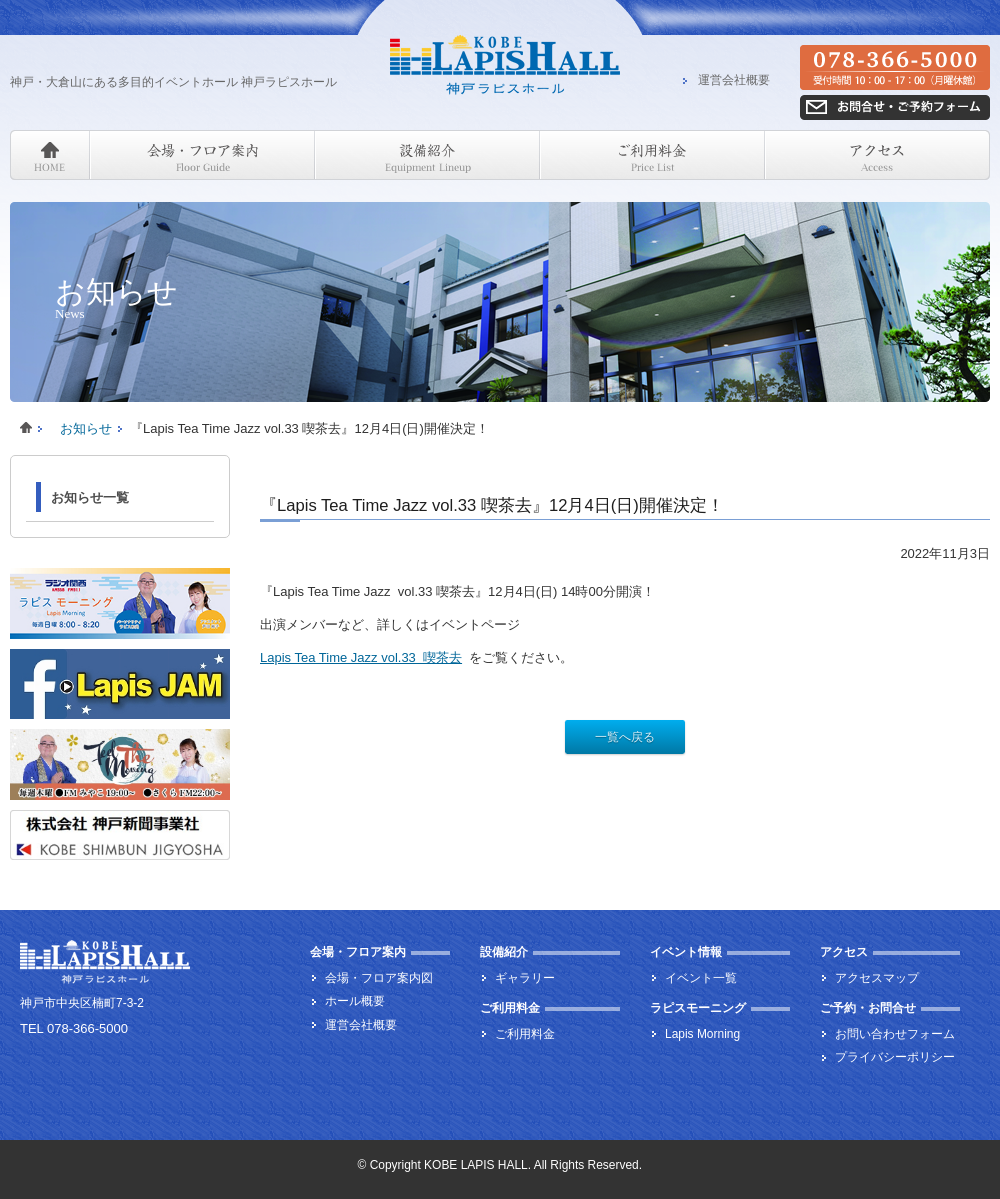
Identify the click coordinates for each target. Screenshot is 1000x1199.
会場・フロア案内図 (379, 978)
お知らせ (86, 428)
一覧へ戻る (625, 737)
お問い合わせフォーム (895, 1034)
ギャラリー (525, 978)
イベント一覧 (701, 978)
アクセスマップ (877, 978)
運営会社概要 (734, 81)
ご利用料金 (525, 1034)
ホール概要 (355, 1001)
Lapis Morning (702, 1034)
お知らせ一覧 (90, 497)
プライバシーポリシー (895, 1057)
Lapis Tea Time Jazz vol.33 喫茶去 (361, 657)
